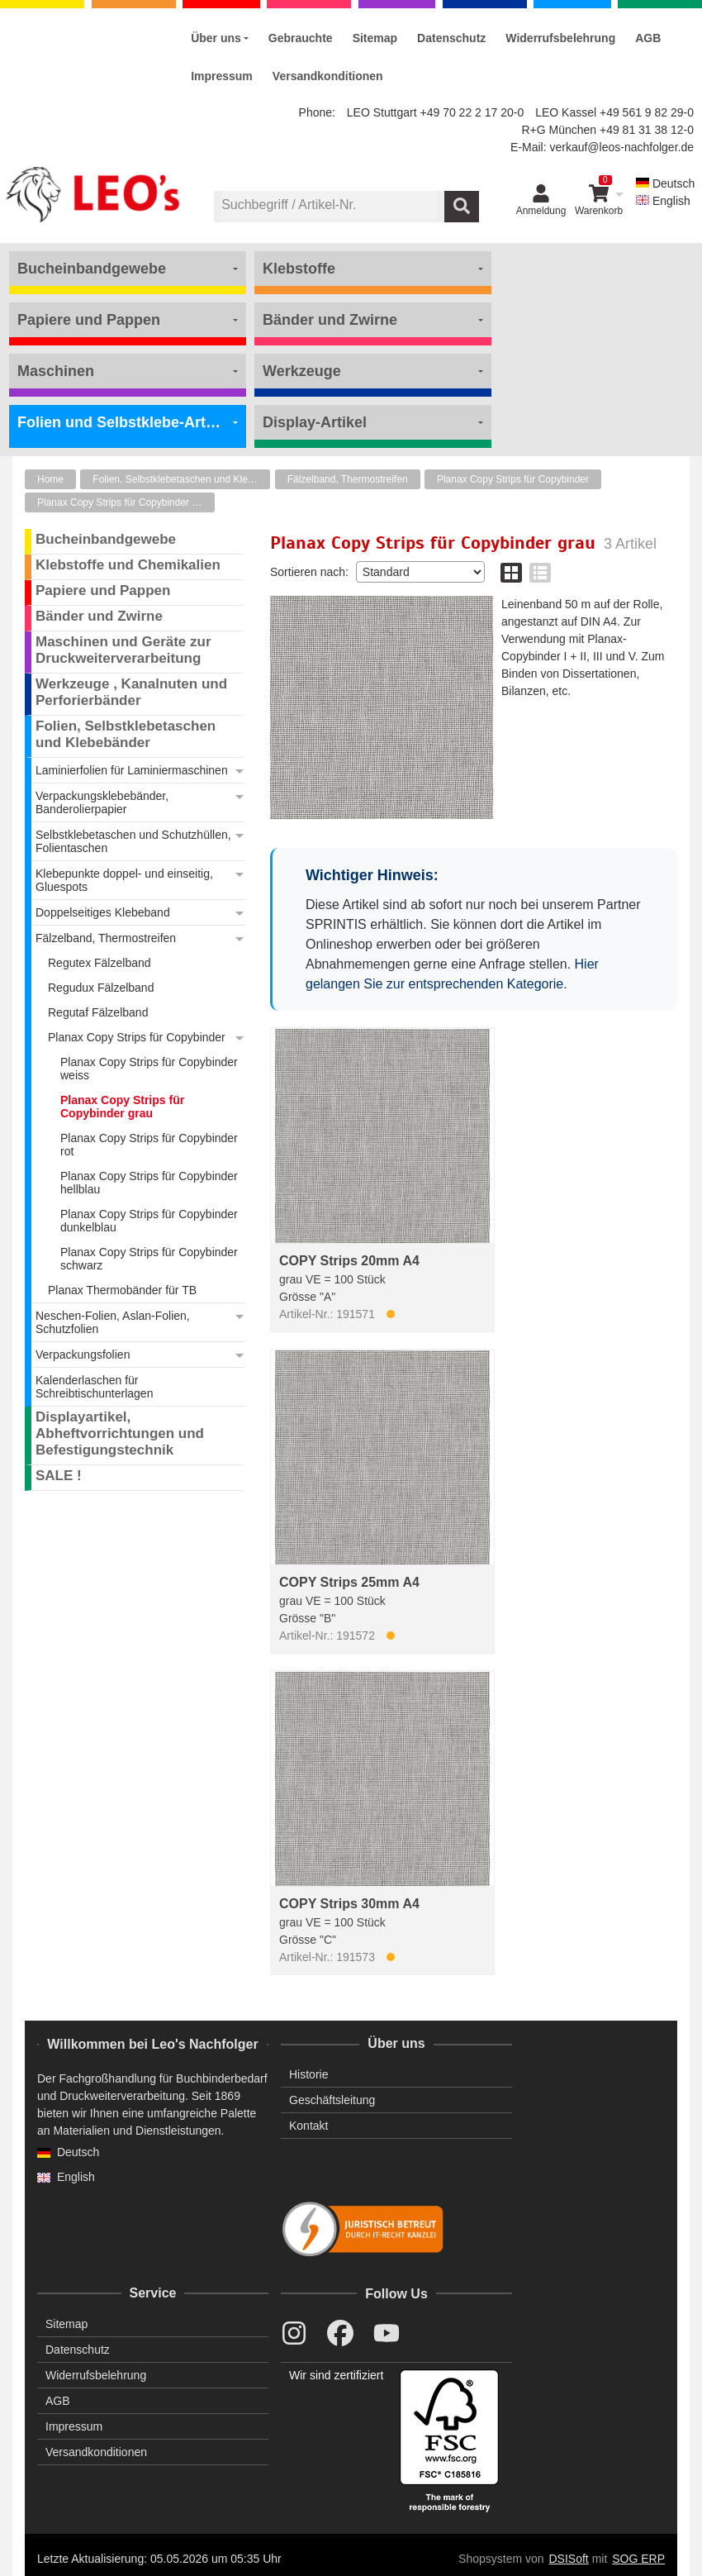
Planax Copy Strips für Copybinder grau (124, 502)
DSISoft (569, 2558)
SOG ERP (638, 2558)
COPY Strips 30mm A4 (349, 1904)
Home (50, 479)
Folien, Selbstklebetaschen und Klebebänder (181, 479)
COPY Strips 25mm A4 (349, 1582)
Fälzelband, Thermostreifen (347, 479)
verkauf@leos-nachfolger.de (621, 147)
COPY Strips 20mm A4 (349, 1261)
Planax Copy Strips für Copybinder (513, 479)
